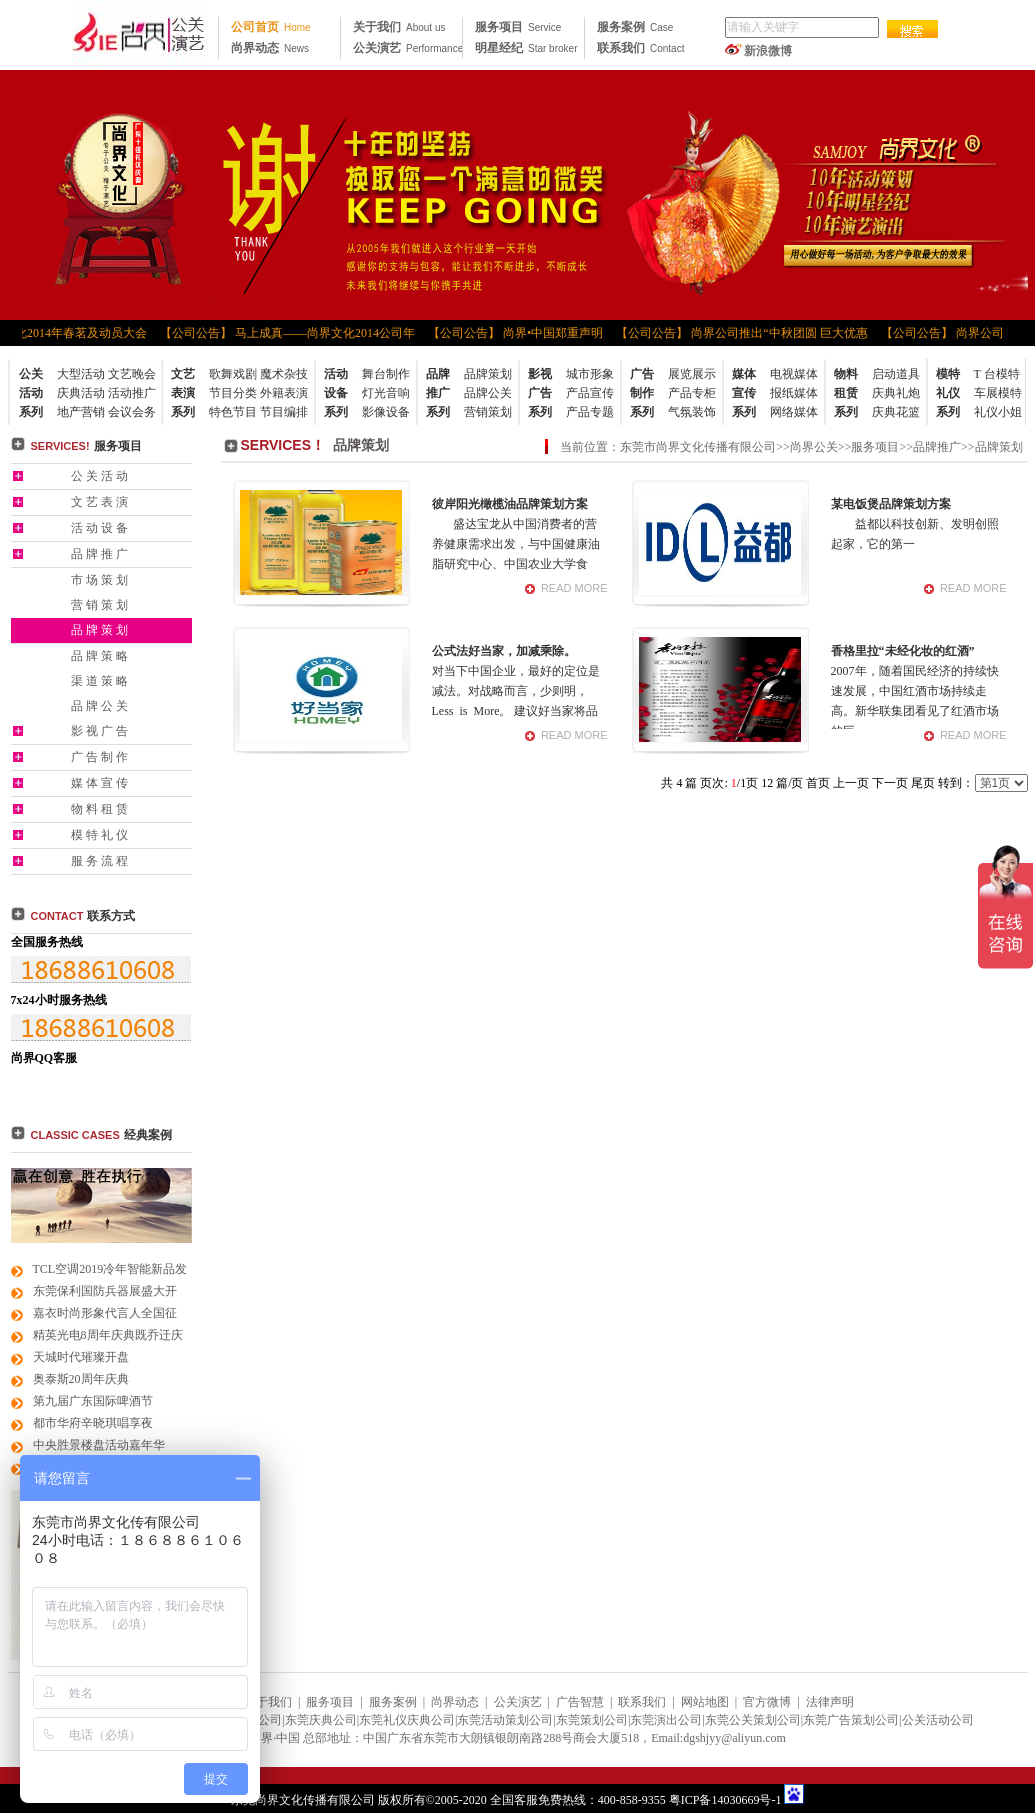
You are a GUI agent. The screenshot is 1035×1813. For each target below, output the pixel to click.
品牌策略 (101, 656)
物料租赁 (101, 809)
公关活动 (101, 476)
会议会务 (132, 412)
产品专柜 (692, 393)
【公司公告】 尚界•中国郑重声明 (521, 333)
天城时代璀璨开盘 (81, 1357)
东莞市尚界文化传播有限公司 (698, 447)
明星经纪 (526, 48)
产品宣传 (590, 393)
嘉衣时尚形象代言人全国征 (105, 1313)
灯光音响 (386, 393)
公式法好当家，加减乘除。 (504, 651)
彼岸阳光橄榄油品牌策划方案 (510, 504)
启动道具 (896, 374)
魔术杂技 (284, 374)
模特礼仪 (101, 835)
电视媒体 (794, 374)
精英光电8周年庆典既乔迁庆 (108, 1335)
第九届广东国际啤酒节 (93, 1401)
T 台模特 (997, 374)
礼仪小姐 (998, 412)
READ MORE (574, 588)
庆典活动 (81, 393)
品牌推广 (101, 554)
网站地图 (705, 1702)
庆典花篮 (896, 412)
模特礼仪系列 (948, 393)
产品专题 (590, 412)
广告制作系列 (642, 393)
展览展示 (692, 374)
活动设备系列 (336, 393)
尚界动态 (270, 48)
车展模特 (998, 393)
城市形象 (590, 374)
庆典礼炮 (896, 393)
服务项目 (518, 27)
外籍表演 (284, 393)
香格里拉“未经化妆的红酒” (903, 651)
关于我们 (399, 27)
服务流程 (101, 861)
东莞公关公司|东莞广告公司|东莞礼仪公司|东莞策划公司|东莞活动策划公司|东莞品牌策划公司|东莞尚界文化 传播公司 (140, 35)
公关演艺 (408, 48)
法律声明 (830, 1702)
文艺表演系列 (183, 393)
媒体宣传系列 (744, 393)
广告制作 (101, 757)
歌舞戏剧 (233, 374)
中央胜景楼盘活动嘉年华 (99, 1445)
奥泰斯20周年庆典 (81, 1379)
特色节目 (233, 412)
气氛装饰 (692, 412)
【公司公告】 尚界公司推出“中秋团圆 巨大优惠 (747, 333)
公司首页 (271, 27)
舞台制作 (386, 374)
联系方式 (83, 916)
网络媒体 (794, 412)
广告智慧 (580, 1702)
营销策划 (488, 412)
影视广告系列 (540, 393)
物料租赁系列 (846, 393)
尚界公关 (814, 447)
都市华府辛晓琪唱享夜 (93, 1423)
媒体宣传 (101, 783)
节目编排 (284, 412)
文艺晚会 (132, 374)
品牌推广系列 (438, 393)
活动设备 (101, 528)
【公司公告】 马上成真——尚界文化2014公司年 (293, 333)
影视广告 (101, 731)
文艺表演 (101, 502)
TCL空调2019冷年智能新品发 (110, 1269)
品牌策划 (488, 374)
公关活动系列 (31, 393)
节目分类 (233, 393)
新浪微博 (768, 51)
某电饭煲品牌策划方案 (891, 504)
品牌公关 (488, 393)
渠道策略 (101, 681)
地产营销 (81, 412)
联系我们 (640, 48)
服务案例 (635, 27)
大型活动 (81, 374)
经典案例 (148, 1135)
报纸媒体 (794, 393)
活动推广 (132, 393)
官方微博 (767, 1702)
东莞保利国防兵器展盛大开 (105, 1291)
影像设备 (386, 412)
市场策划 (101, 580)
